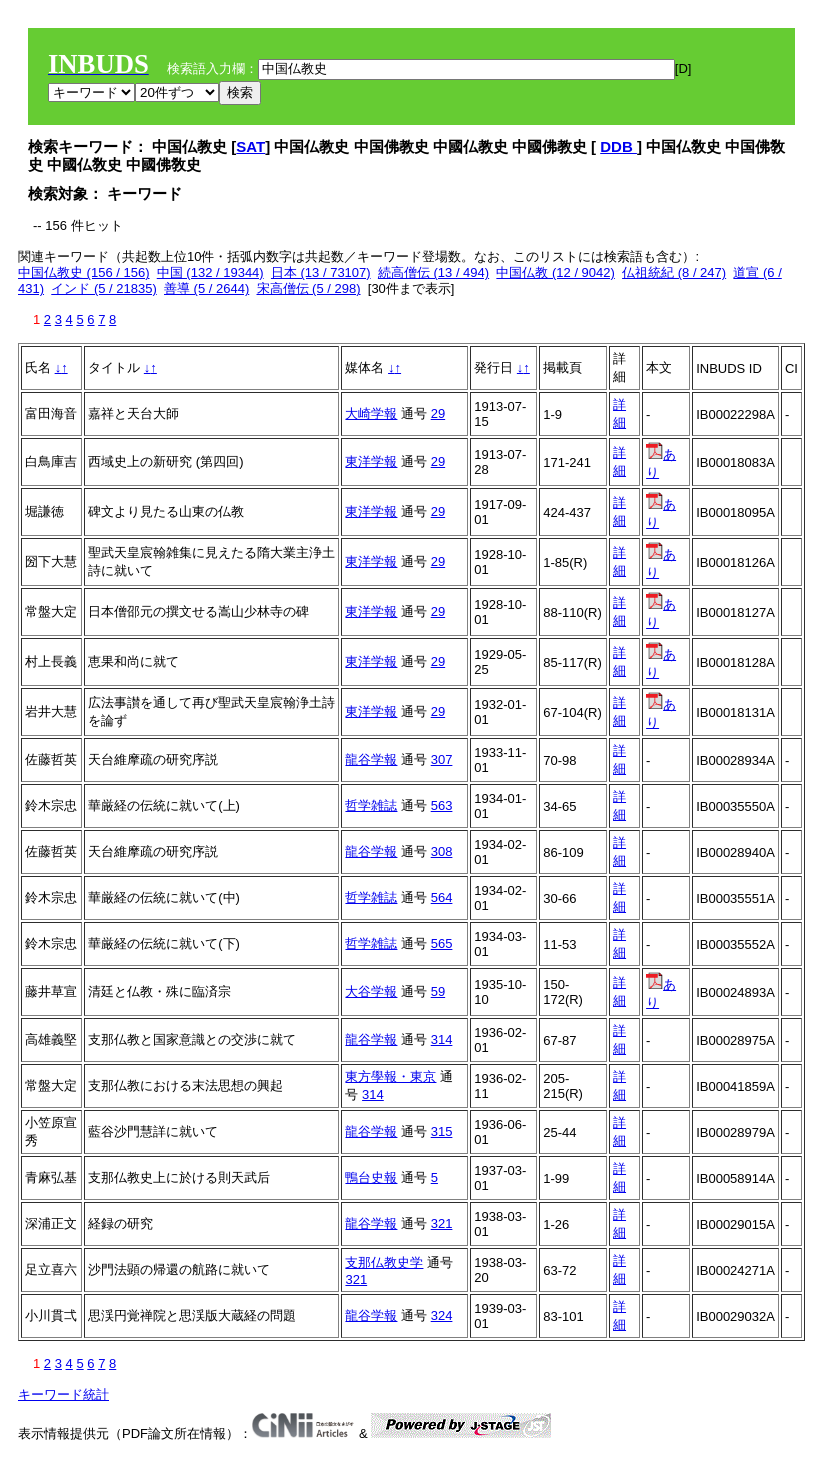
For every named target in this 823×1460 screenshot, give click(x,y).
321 (442, 1223)
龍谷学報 (371, 759)
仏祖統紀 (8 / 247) (674, 272)
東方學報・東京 (390, 1076)
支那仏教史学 (384, 1262)
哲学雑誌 (371, 805)
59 (438, 991)
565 (442, 943)
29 (438, 413)
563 (442, 805)
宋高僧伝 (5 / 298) (309, 288)
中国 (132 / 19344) (210, 272)
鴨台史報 (371, 1177)
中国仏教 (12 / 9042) (555, 272)
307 (442, 759)
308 (442, 851)
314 (442, 1039)
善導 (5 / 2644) (206, 288)
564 (442, 897)
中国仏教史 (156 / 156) (84, 272)
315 (442, 1131)
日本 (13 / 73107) (321, 272)
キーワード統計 (63, 1394)
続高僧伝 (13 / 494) (433, 272)
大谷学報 (371, 991)
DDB (618, 146)
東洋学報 (371, 461)
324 (442, 1315)
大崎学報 (371, 413)
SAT (250, 146)
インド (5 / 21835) (104, 288)
